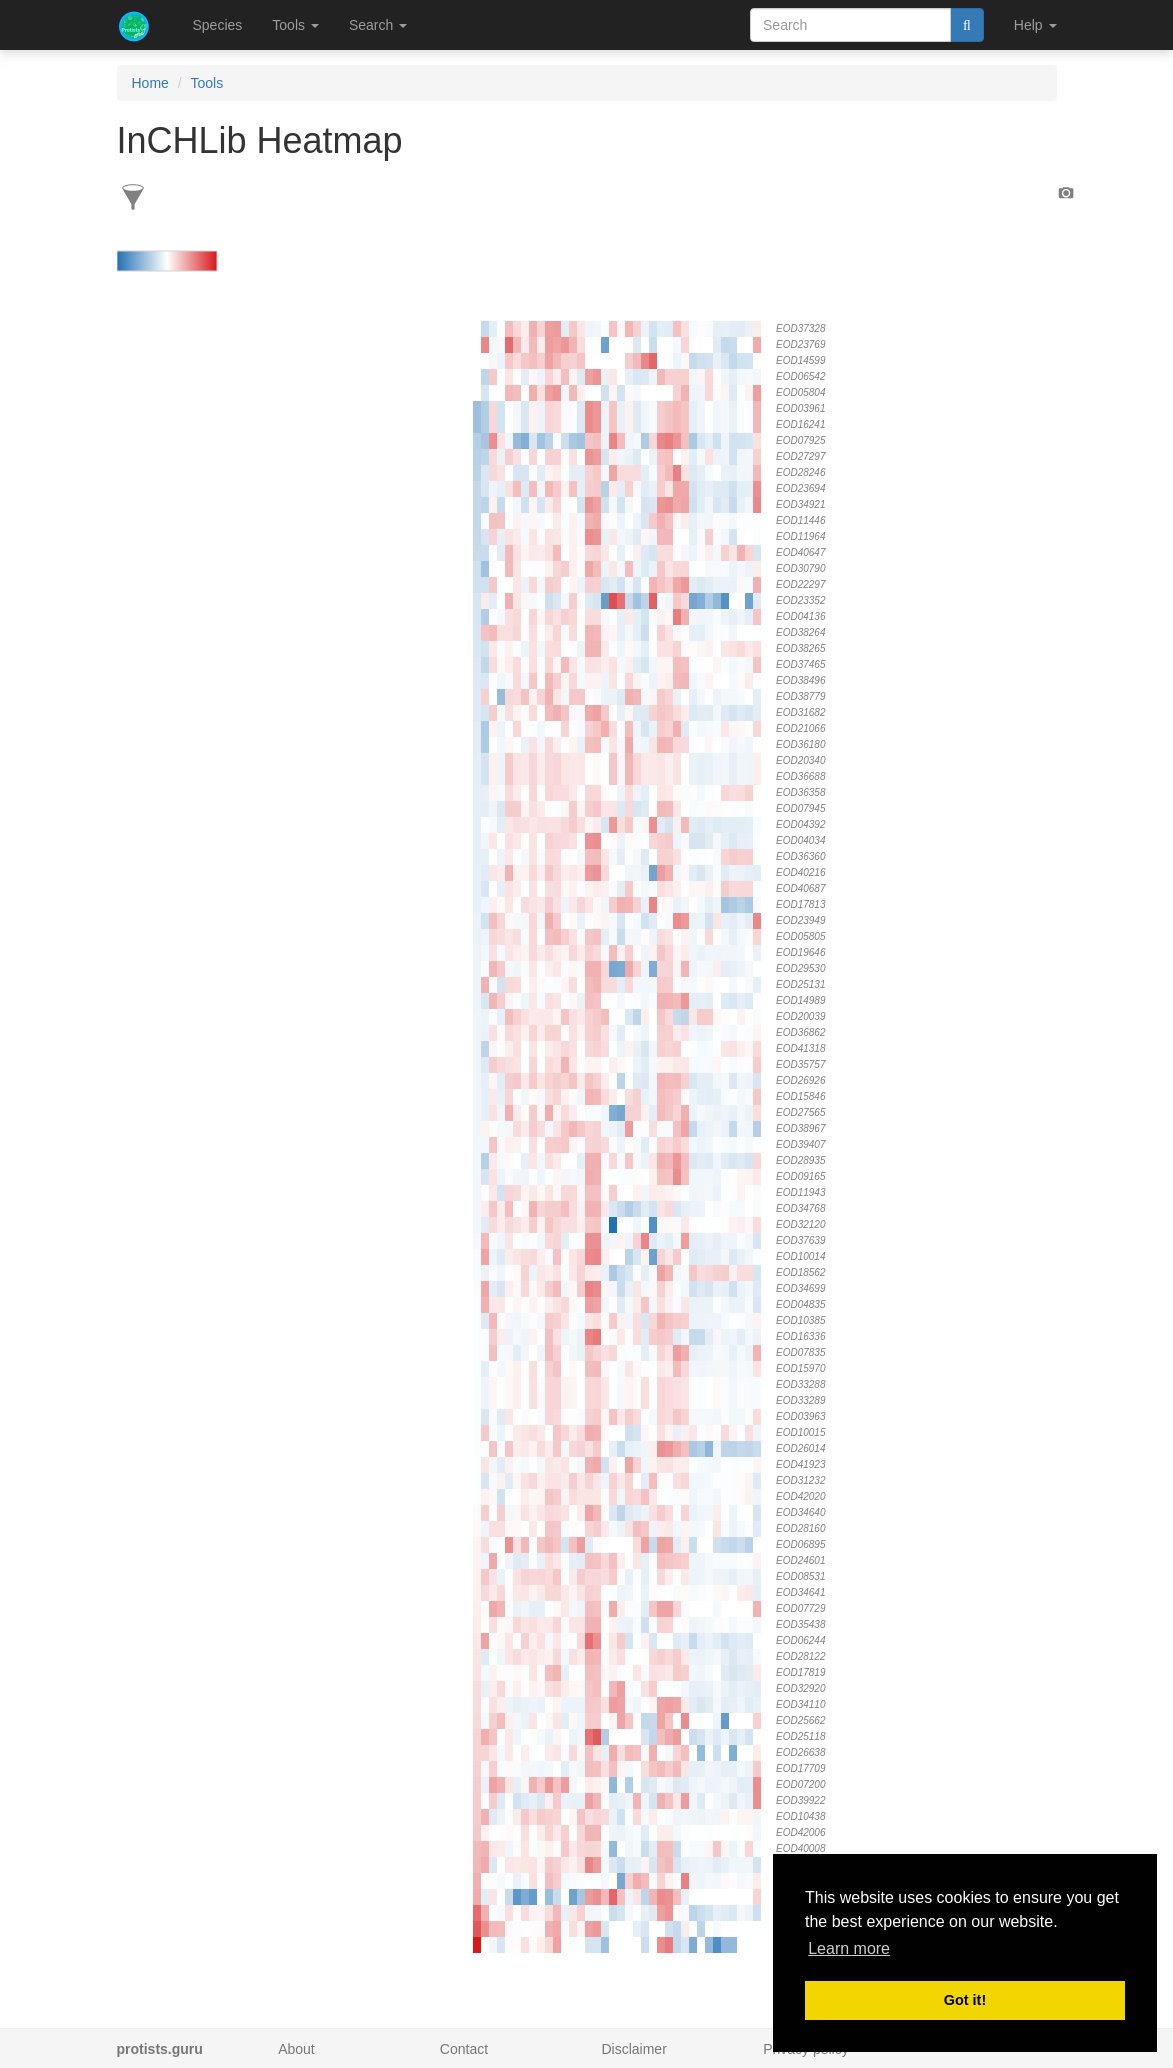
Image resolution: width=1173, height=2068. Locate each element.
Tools (207, 83)
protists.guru (160, 2049)
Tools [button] (295, 25)
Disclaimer (633, 2049)
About (296, 2049)
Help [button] (1035, 25)
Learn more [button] (849, 1948)
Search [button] (378, 25)
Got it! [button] (965, 2000)
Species (218, 25)
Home (150, 83)
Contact (464, 2049)
